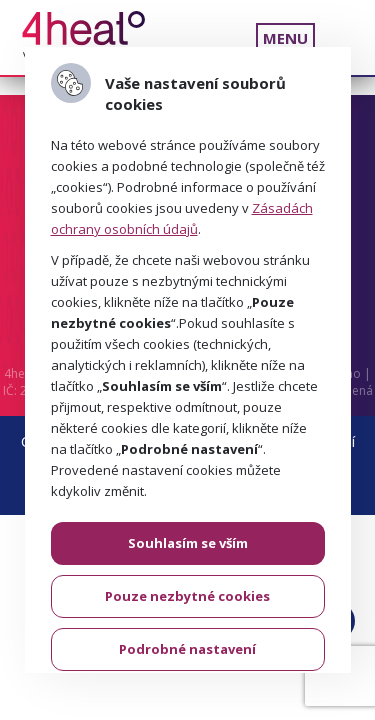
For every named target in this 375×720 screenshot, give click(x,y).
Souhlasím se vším (188, 543)
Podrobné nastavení (187, 649)
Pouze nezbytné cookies (187, 596)
